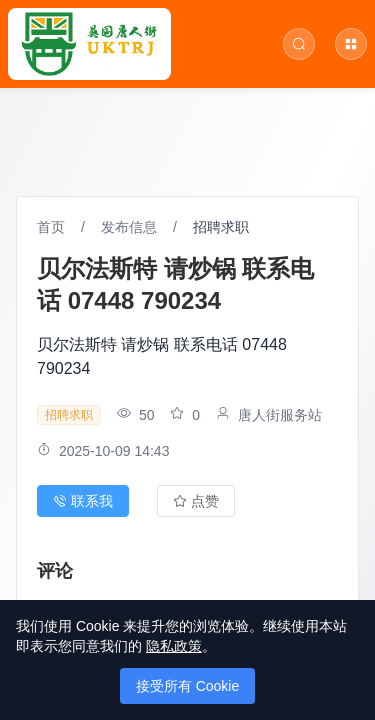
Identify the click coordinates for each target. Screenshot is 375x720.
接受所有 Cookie (187, 686)
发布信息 (129, 227)
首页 (51, 227)
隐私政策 (174, 646)
